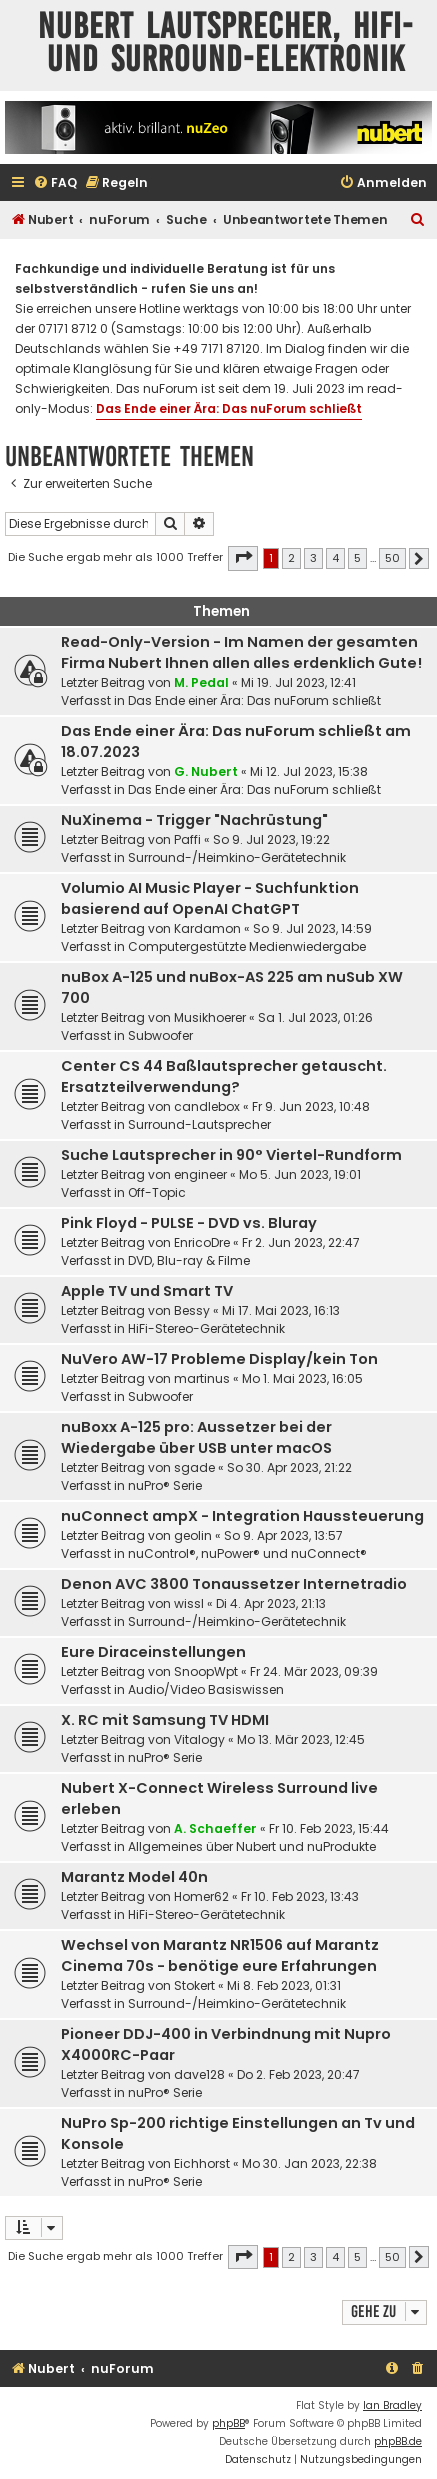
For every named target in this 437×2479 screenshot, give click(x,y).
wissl (189, 1603)
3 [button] (313, 558)
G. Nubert (206, 771)
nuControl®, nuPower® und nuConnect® (247, 1553)
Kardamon (207, 928)
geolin (193, 1535)
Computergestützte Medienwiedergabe (247, 946)
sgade (194, 1467)
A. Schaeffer (215, 1828)
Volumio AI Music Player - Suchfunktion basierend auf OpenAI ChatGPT (210, 898)
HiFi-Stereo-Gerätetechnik (206, 1328)
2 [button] (291, 558)
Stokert (194, 1985)
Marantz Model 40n (134, 1877)
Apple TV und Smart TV (147, 1291)
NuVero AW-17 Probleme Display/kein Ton (219, 1359)
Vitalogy (199, 1739)
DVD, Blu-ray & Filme (189, 1260)
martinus (202, 1378)
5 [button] (357, 558)
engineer (200, 1174)
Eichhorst (202, 2163)
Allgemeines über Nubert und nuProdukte (252, 1846)
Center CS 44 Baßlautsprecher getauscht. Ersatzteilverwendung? (224, 1076)
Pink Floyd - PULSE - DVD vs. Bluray (189, 1223)
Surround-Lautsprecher (199, 1124)
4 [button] (335, 558)
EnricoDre (202, 1242)
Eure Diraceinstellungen (153, 1652)
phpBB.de (398, 2441)
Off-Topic (157, 1192)
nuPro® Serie (165, 1485)
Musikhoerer (210, 1017)
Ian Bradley (392, 2405)
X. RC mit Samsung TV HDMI (165, 1720)
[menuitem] (55, 183)
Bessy (192, 1310)
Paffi (187, 839)
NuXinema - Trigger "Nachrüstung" (194, 820)
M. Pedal (201, 682)
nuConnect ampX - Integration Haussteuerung (242, 1516)
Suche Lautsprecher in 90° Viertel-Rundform (231, 1155)
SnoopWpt (206, 1671)
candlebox (207, 1106)
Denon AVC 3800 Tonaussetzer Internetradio (234, 1584)
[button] (243, 558)
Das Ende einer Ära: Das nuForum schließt (229, 408)
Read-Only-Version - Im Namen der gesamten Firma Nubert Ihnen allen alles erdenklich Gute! (241, 652)
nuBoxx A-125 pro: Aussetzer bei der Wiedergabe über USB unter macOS (196, 1437)
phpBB (228, 2423)
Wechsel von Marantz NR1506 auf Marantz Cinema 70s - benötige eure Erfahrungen (220, 1955)
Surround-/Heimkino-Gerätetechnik (237, 857)
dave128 (199, 2074)
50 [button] (392, 558)
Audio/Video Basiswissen (206, 1689)
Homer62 (201, 1896)
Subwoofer (160, 1035)
